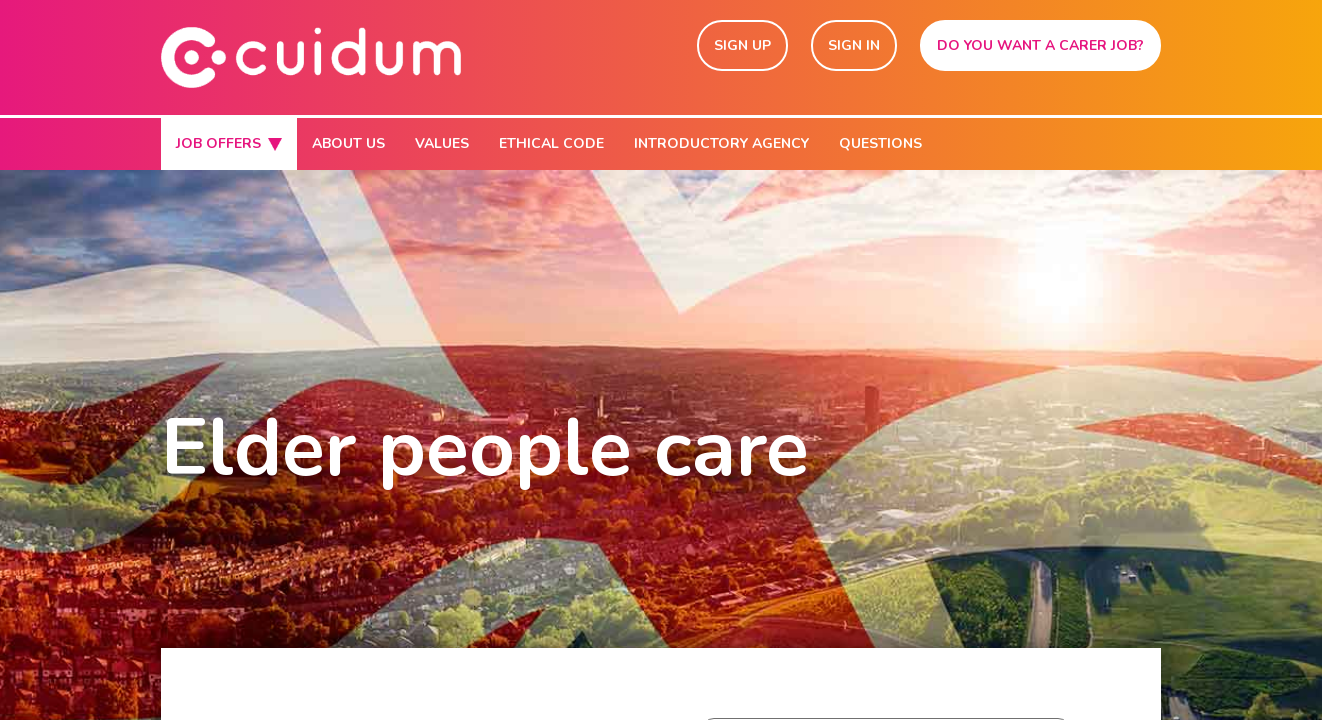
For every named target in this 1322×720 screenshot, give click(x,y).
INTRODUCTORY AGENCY (721, 143)
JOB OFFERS (229, 143)
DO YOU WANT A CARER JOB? (1040, 45)
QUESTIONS (880, 143)
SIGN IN (854, 45)
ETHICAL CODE (551, 143)
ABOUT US (348, 143)
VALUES (442, 143)
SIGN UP (742, 45)
